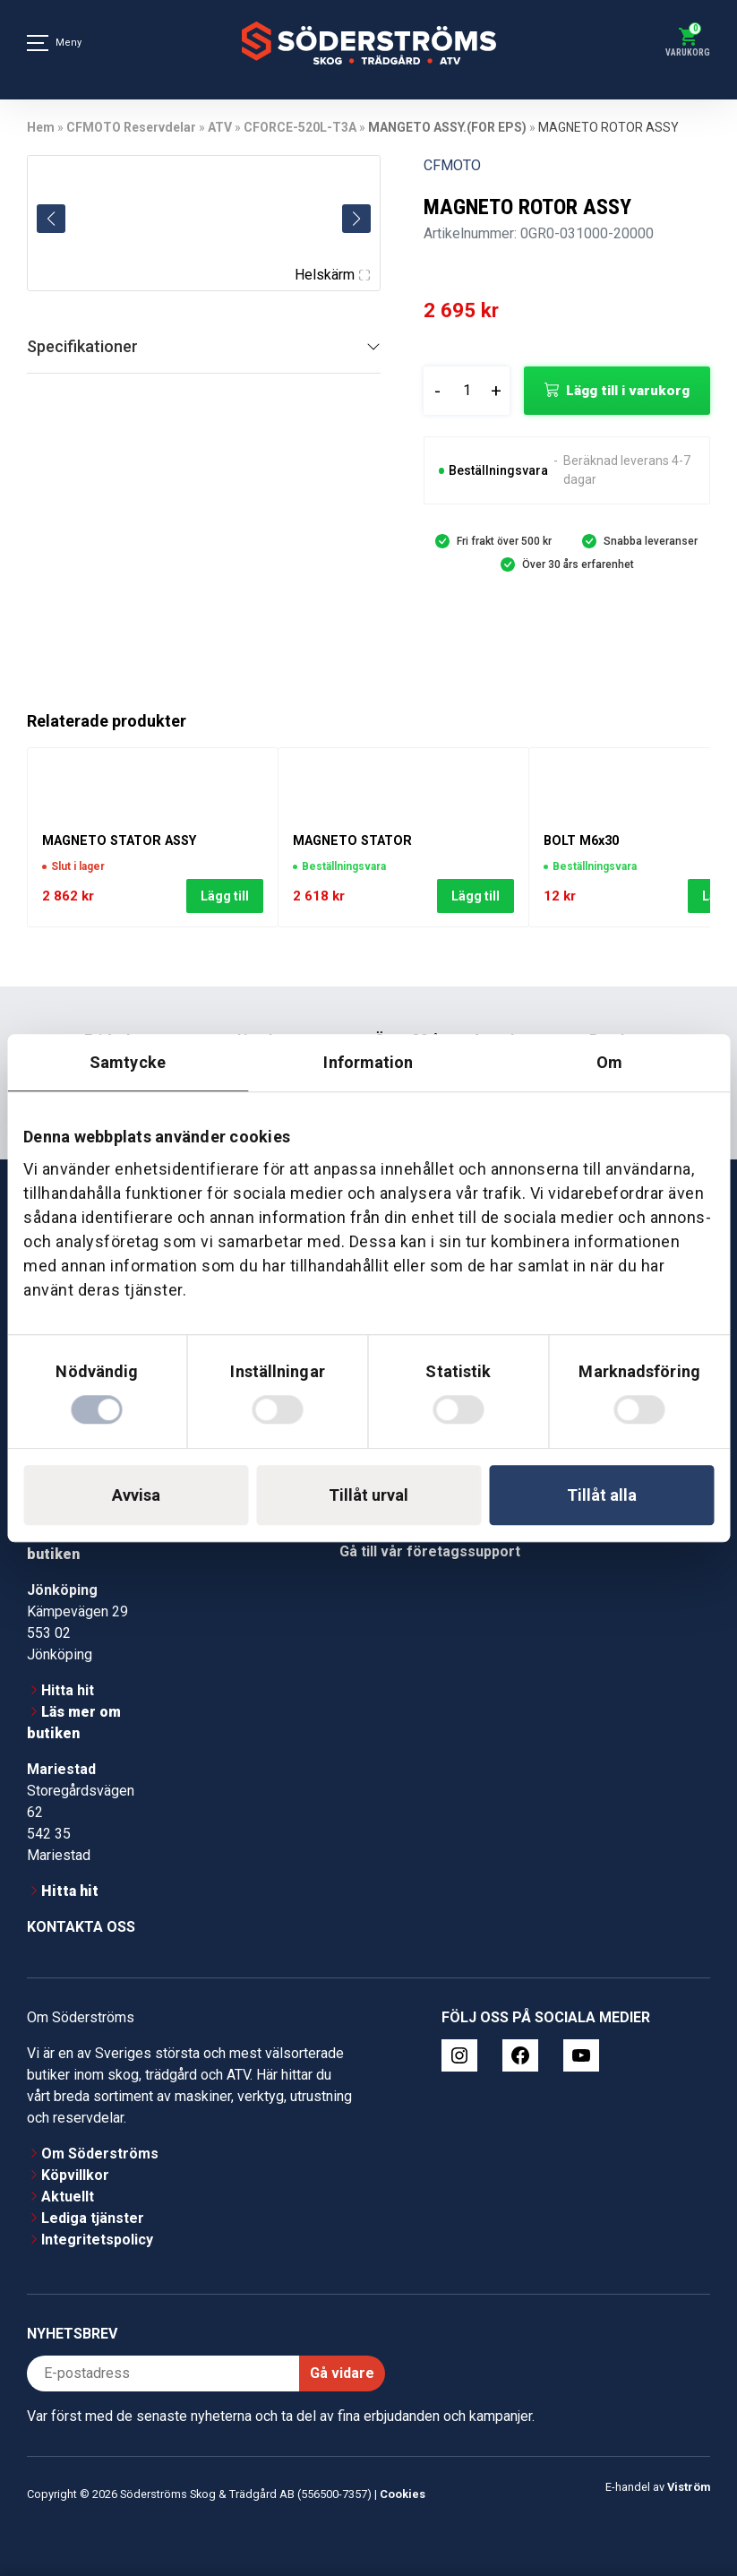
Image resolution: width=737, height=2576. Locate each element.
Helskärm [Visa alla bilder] (332, 274)
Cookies (402, 2494)
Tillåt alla (602, 1495)
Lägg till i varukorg (628, 391)
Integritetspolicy (97, 2239)
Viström (688, 2487)
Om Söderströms (100, 2153)
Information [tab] (368, 1062)
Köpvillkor (75, 2175)
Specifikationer (82, 346)
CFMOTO (452, 165)
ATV (220, 127)
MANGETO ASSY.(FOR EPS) (447, 127)
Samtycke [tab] (128, 1062)
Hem (41, 127)
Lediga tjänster (92, 2218)
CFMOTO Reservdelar (131, 127)
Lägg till (225, 897)
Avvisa (136, 1495)
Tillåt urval (368, 1495)
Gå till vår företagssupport (429, 1551)
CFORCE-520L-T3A (300, 127)
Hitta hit (67, 1690)
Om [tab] (609, 1062)
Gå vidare (342, 2373)
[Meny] (37, 43)
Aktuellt (67, 2196)
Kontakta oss (81, 1926)
